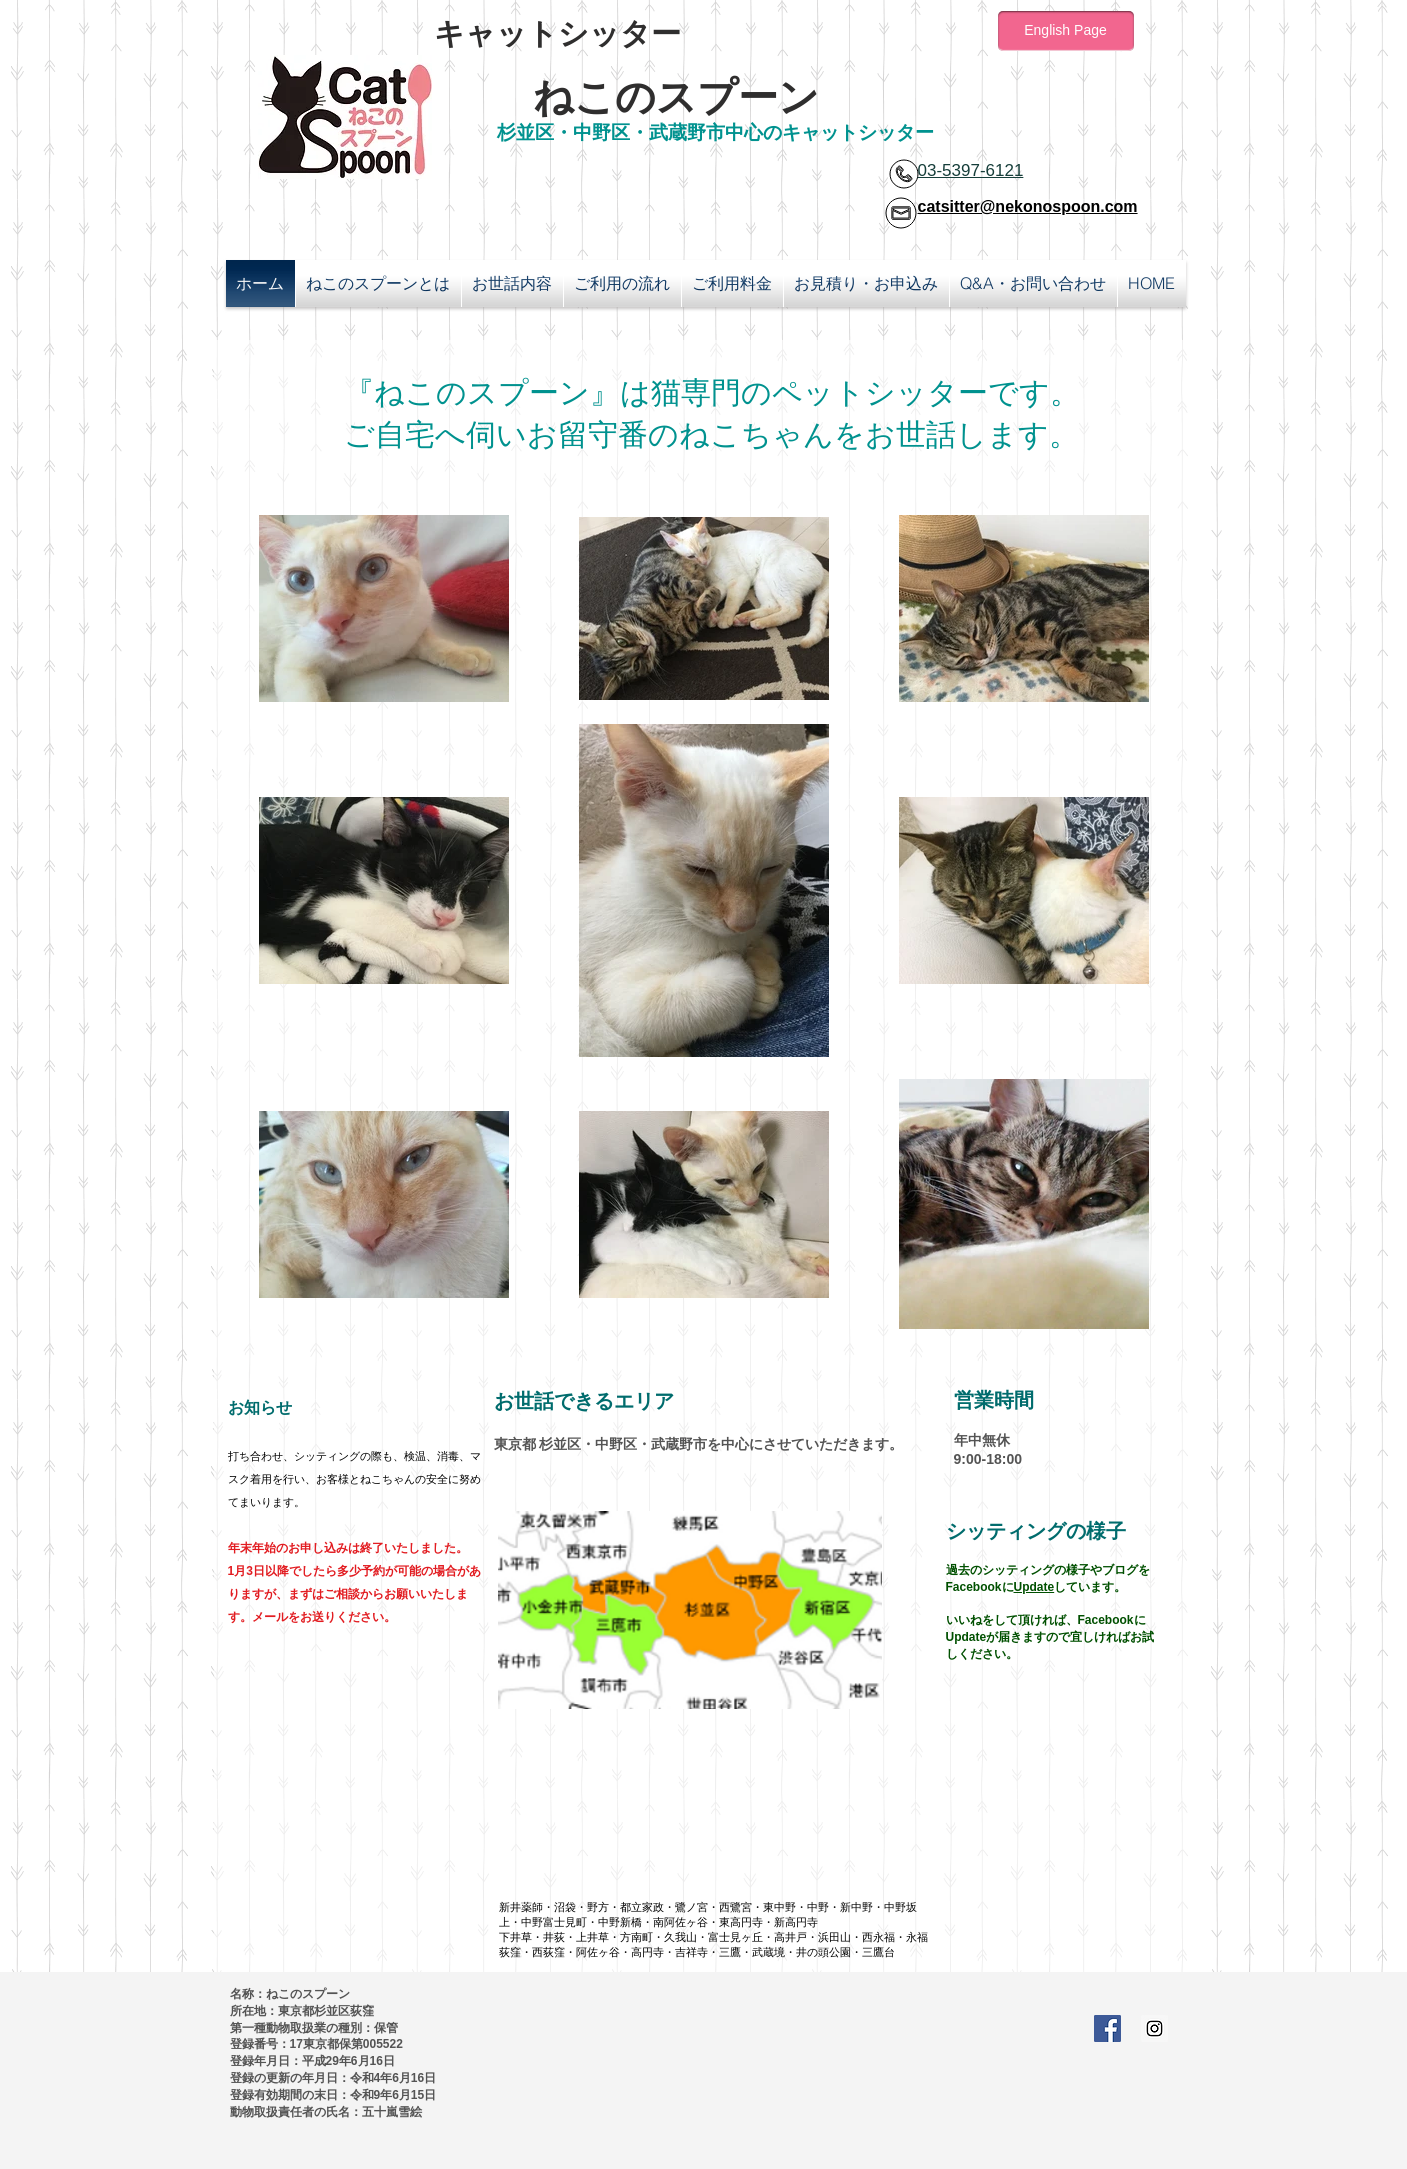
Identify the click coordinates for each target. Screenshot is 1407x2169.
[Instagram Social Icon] (1154, 2028)
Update (1034, 1587)
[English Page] (1066, 31)
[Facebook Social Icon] (1107, 2028)
